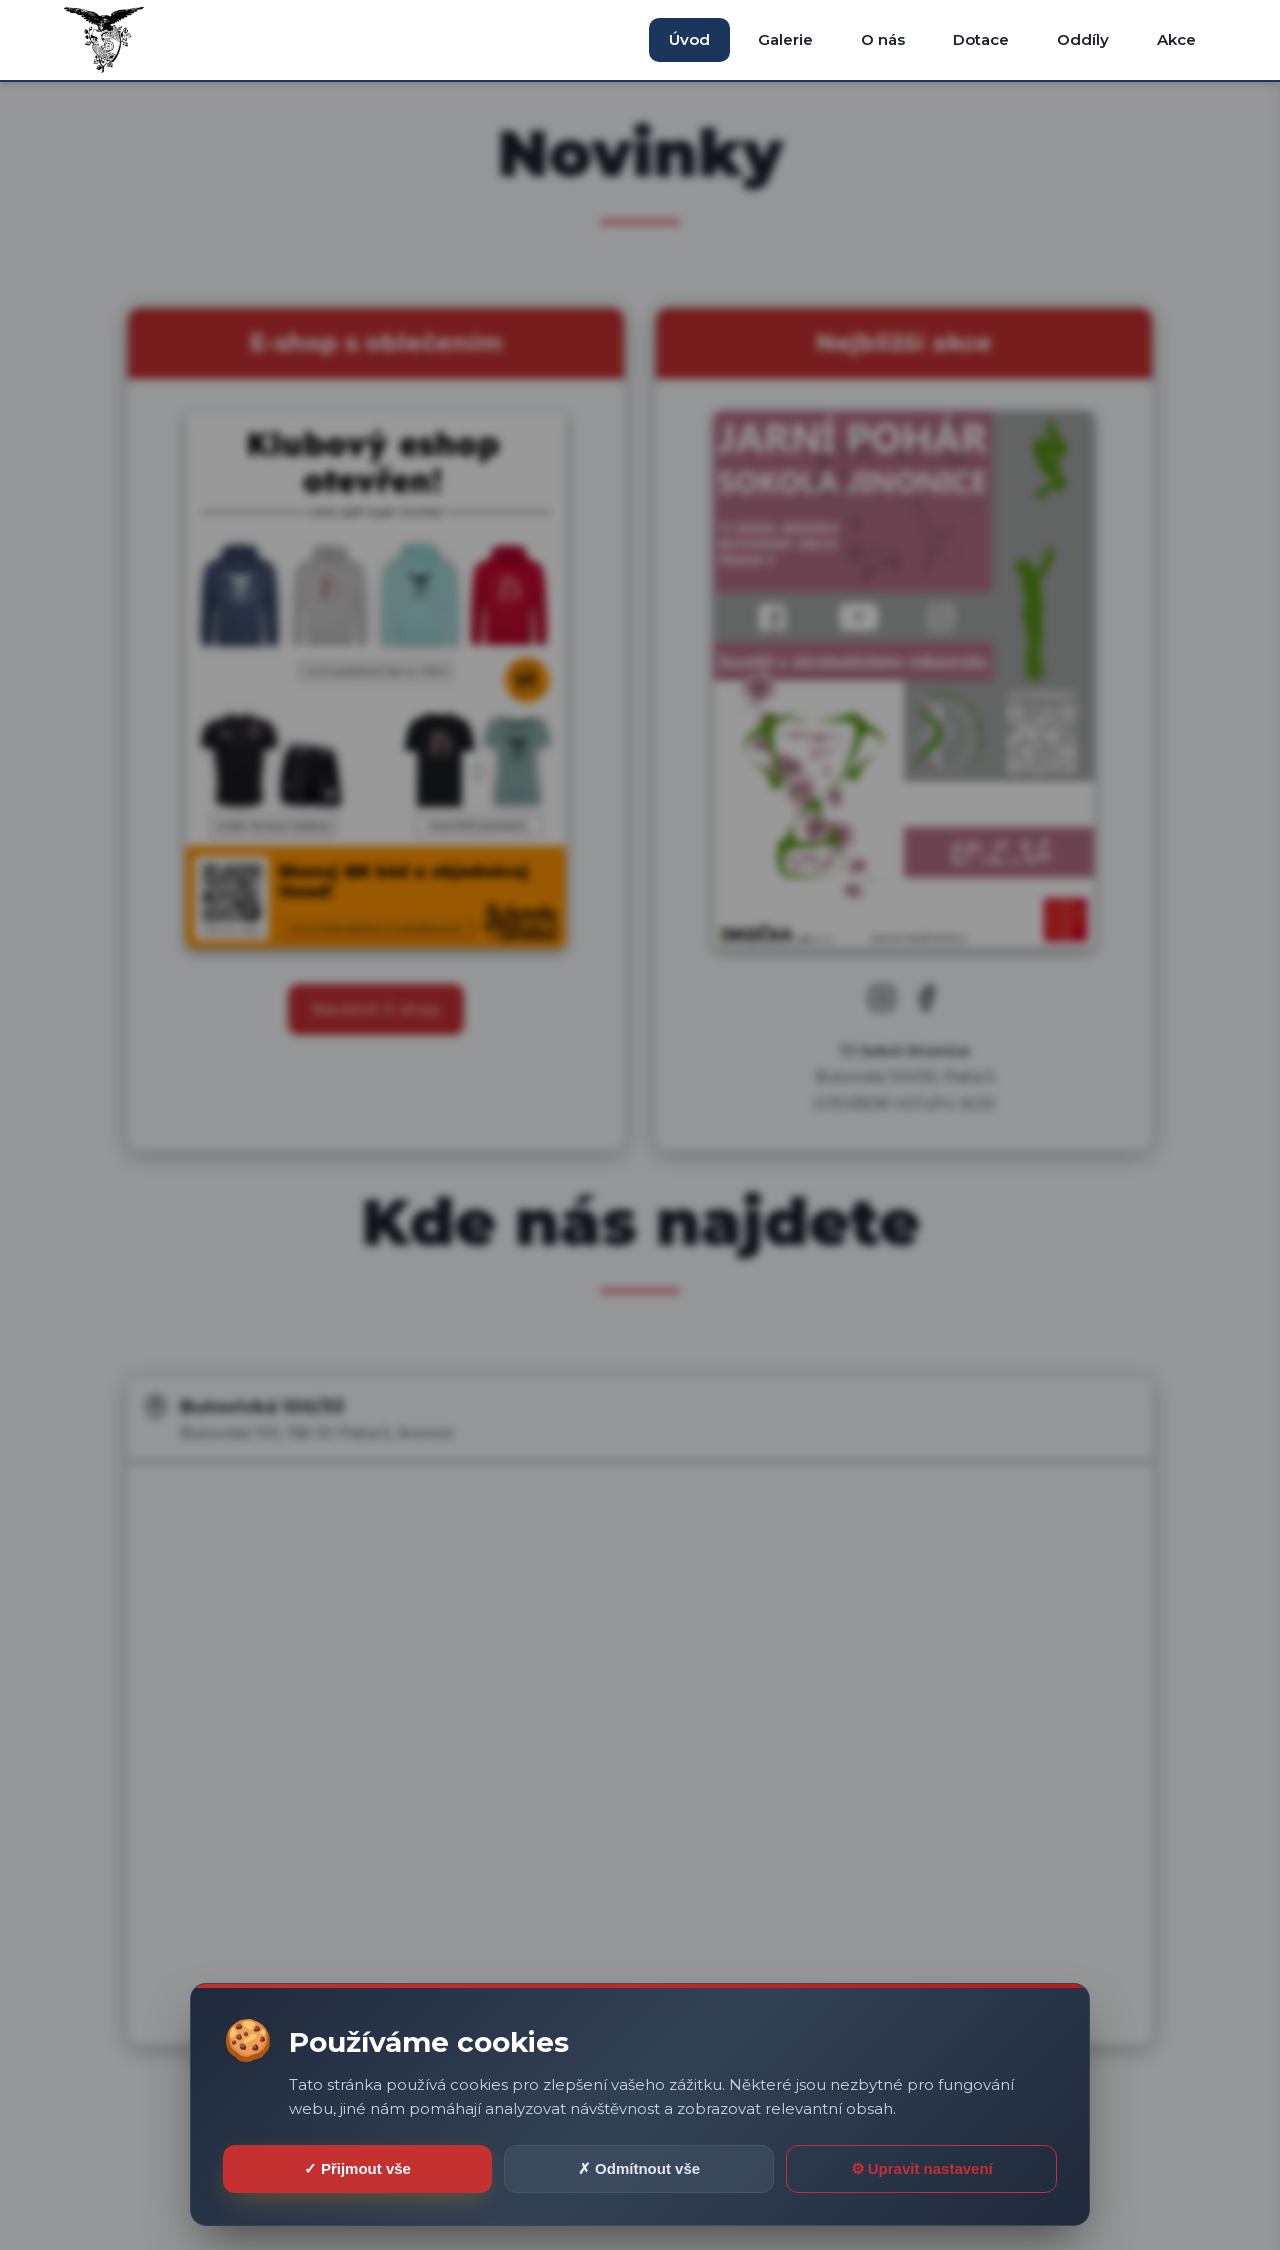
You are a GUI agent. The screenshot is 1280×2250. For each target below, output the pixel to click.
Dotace (981, 39)
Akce (1176, 39)
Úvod (689, 39)
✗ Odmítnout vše (639, 2168)
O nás (883, 39)
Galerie (785, 39)
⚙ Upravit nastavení (922, 2168)
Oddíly (1083, 39)
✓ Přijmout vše (357, 2168)
